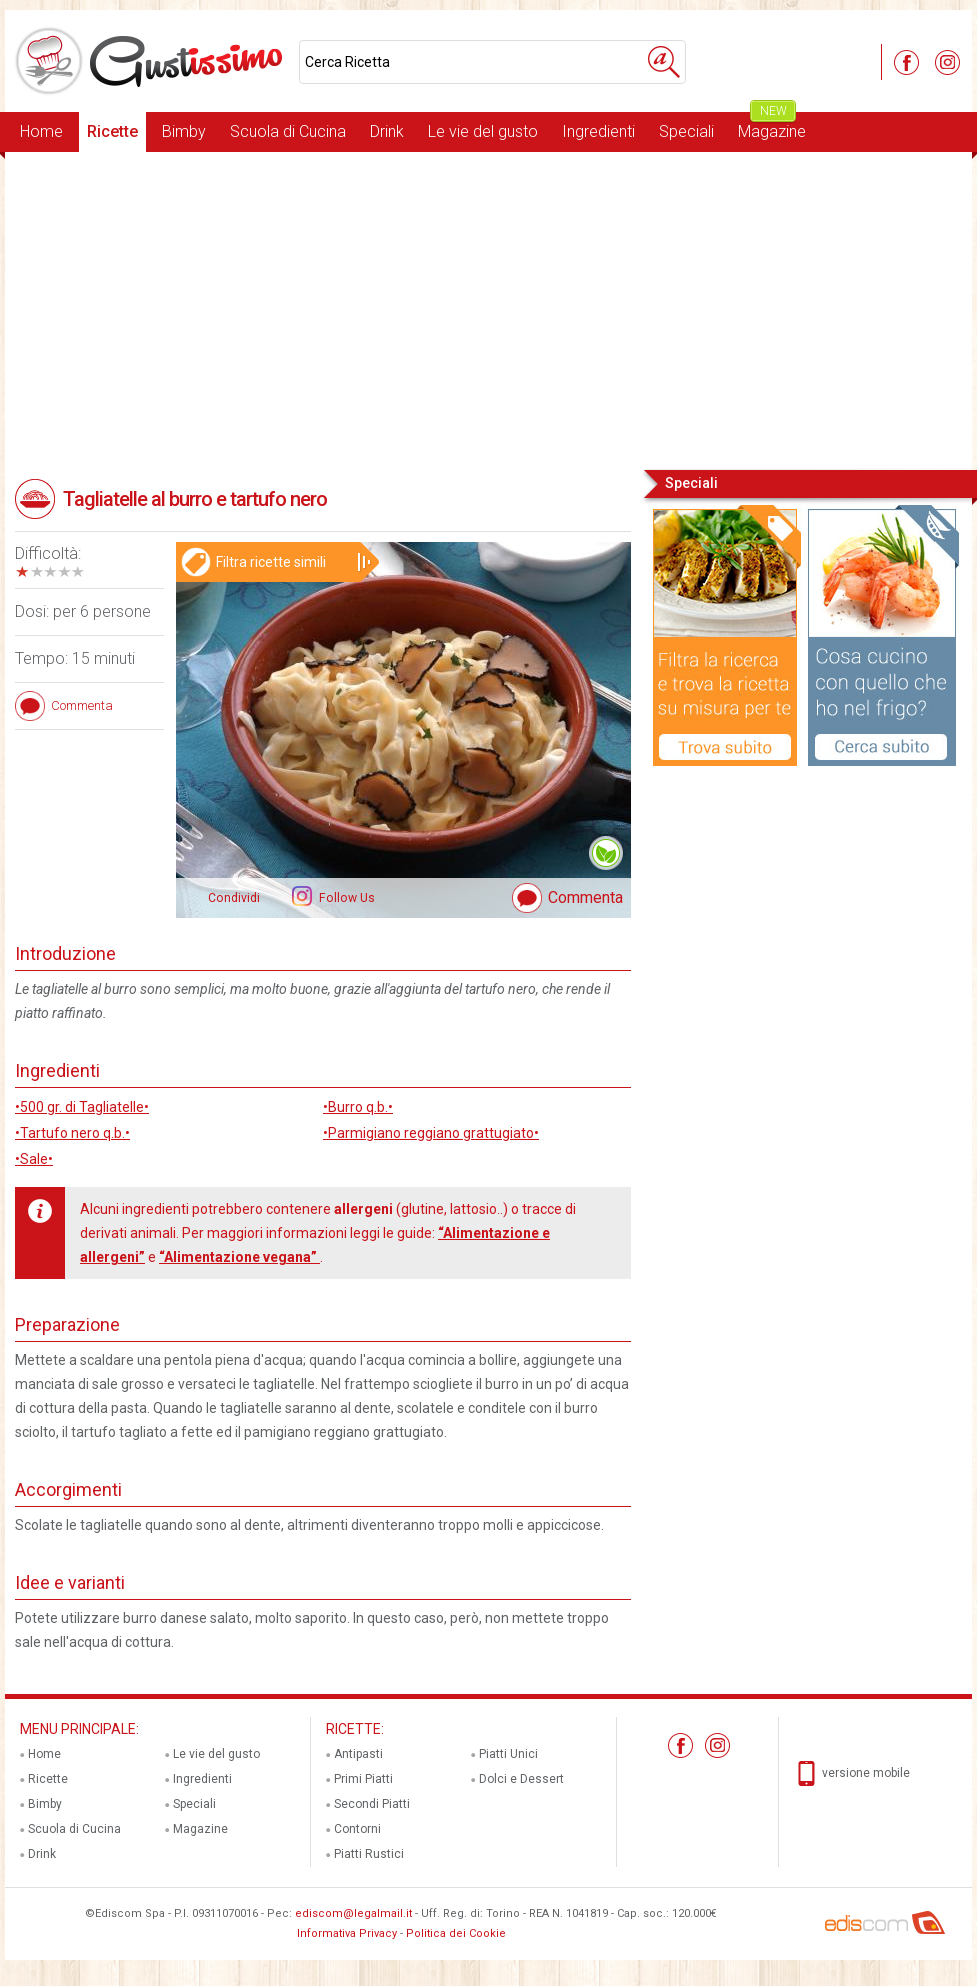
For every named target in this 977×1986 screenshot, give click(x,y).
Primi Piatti (363, 1779)
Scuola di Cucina (288, 131)
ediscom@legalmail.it (353, 1913)
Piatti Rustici (369, 1854)
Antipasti (358, 1754)
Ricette (112, 131)
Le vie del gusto (483, 131)
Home (41, 131)
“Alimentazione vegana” (239, 1257)
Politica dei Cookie (456, 1933)
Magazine (772, 126)
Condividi (234, 898)
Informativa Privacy (347, 1933)
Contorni (357, 1829)
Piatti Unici (508, 1754)
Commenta (585, 897)
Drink (387, 131)
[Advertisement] (488, 309)
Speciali (686, 131)
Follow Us (345, 898)
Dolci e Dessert (521, 1779)
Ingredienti (598, 131)
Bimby (184, 131)
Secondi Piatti (372, 1804)
